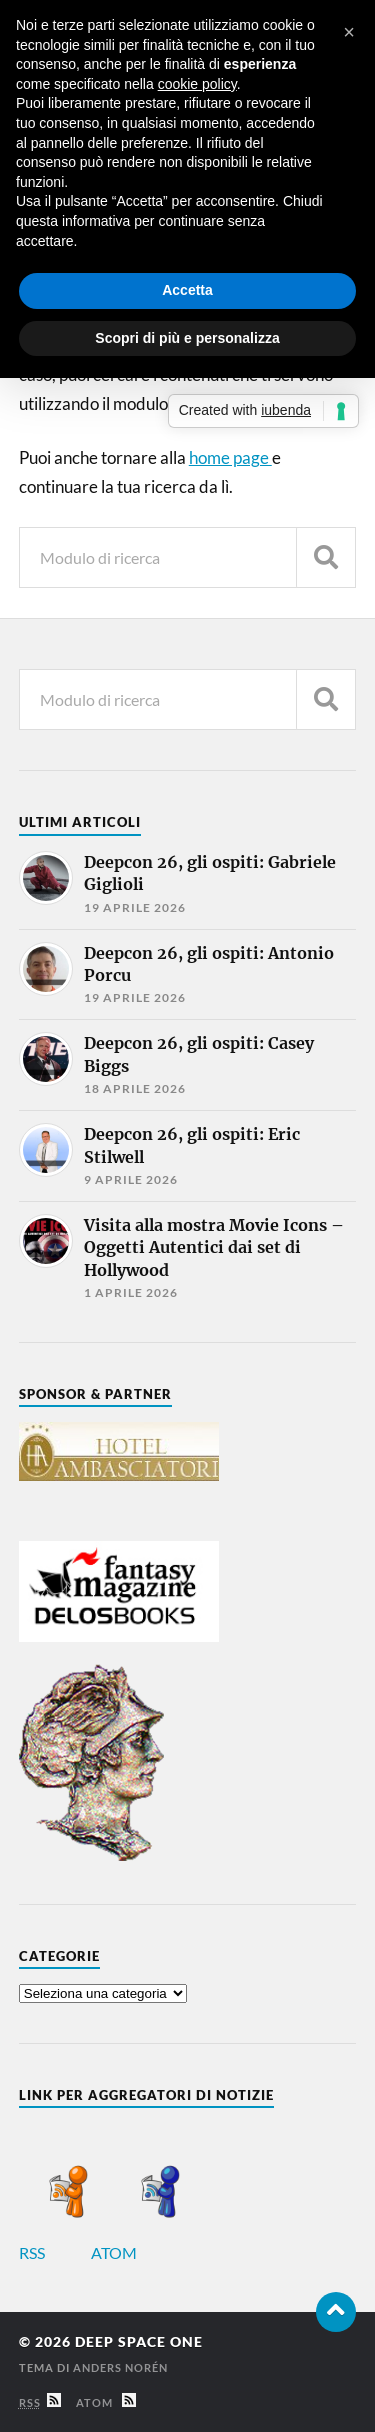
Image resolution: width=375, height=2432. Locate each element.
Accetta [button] (187, 290)
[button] (349, 32)
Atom (106, 2402)
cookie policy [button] (197, 84)
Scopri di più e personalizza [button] (187, 338)
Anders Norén (120, 2367)
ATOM (135, 2252)
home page (230, 457)
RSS (53, 2252)
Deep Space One (139, 2342)
